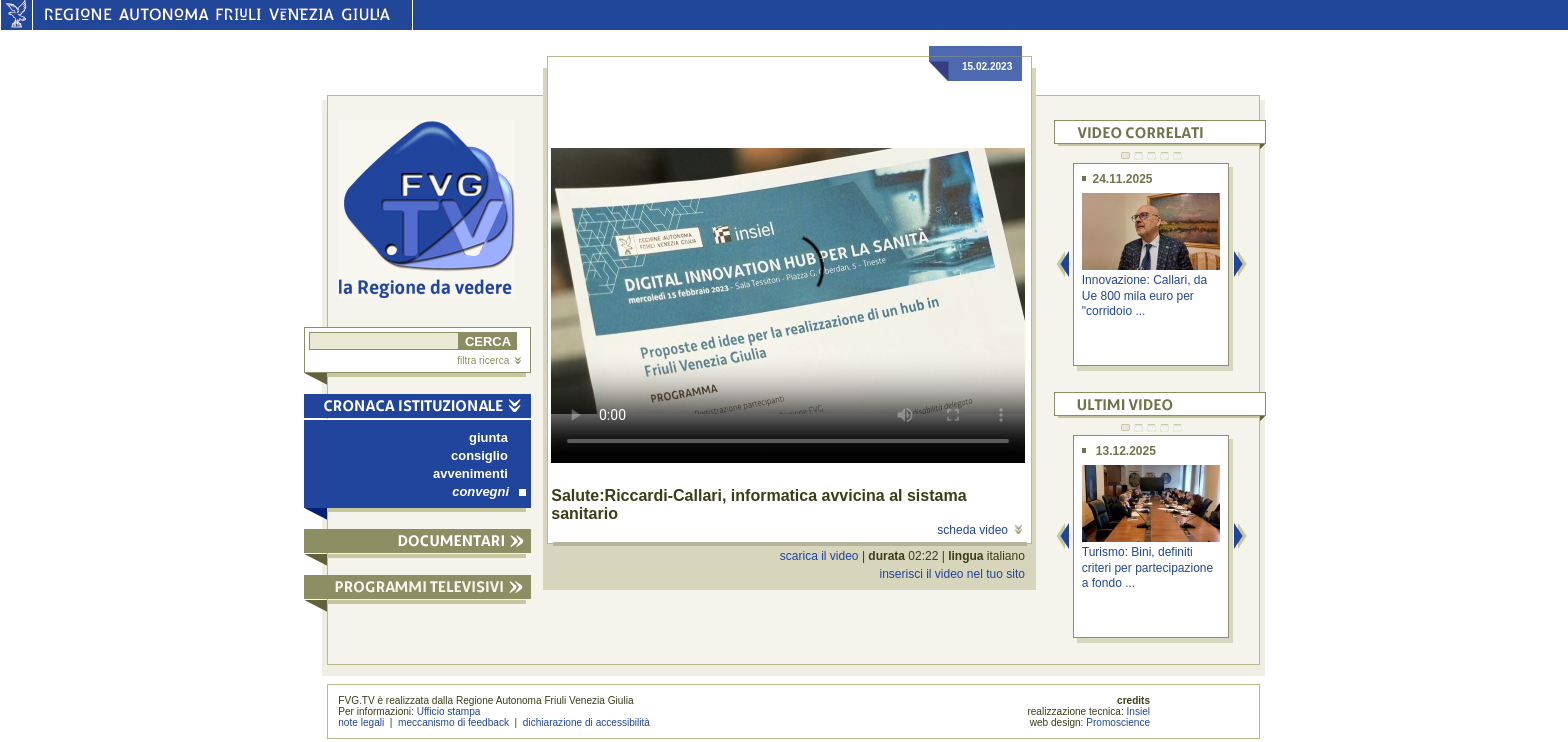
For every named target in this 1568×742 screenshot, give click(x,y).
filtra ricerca (489, 360)
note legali (361, 722)
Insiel (1139, 711)
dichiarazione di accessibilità (586, 722)
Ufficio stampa (449, 711)
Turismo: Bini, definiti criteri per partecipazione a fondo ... (1147, 567)
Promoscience (1118, 722)
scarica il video (819, 556)
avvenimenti (470, 473)
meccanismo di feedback (453, 722)
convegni (489, 491)
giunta (488, 437)
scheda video (979, 530)
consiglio (479, 455)
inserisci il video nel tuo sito (951, 574)
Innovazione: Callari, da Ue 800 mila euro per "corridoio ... (1144, 295)
